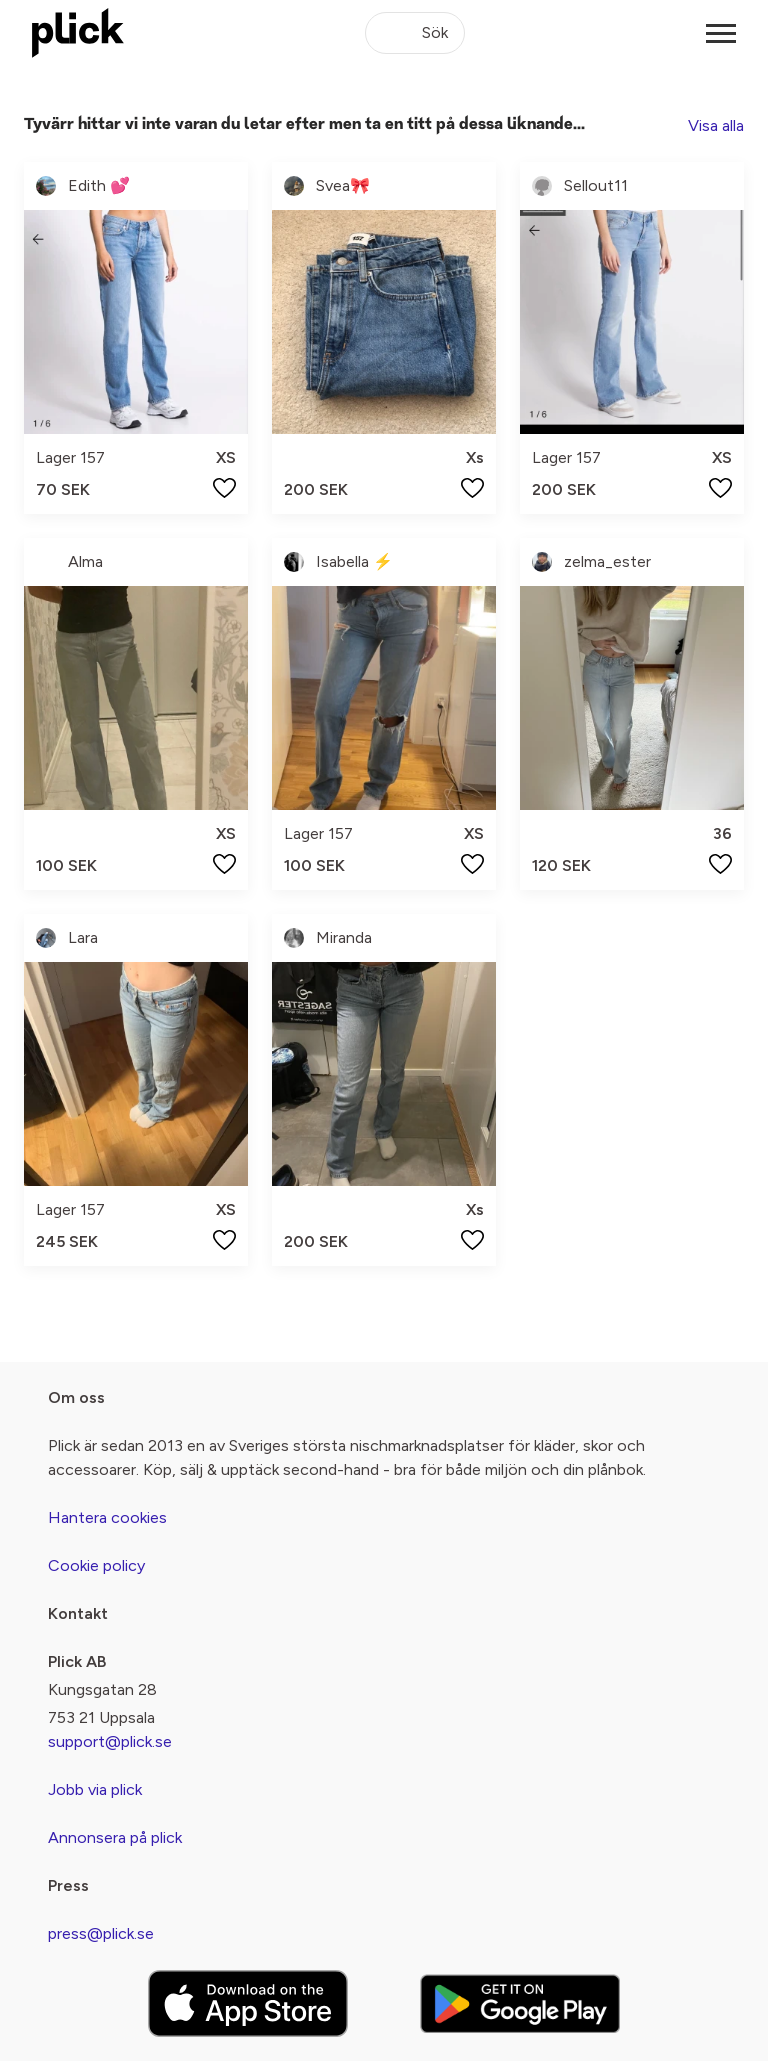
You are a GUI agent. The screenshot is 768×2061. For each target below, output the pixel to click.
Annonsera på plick (115, 1837)
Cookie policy (96, 1565)
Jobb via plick (95, 1789)
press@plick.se (101, 1933)
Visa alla (716, 125)
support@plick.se (110, 1741)
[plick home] (78, 33)
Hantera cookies (107, 1517)
